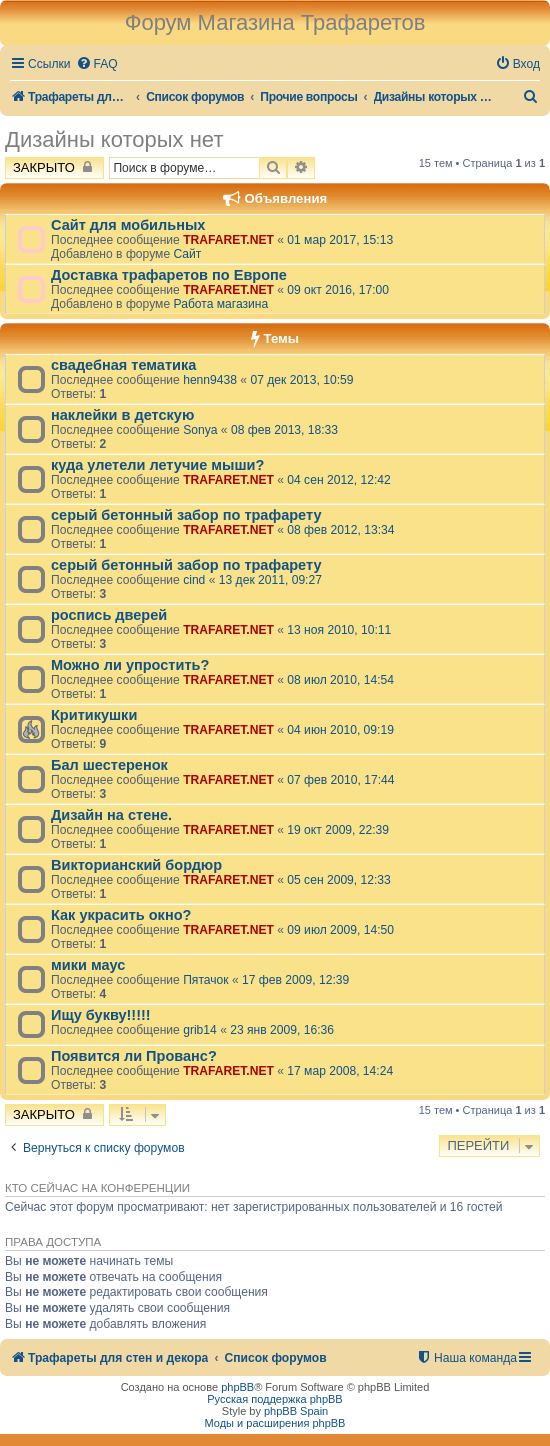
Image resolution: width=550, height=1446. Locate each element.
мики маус (88, 965)
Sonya (200, 430)
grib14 (200, 1030)
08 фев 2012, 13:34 (340, 530)
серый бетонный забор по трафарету (186, 515)
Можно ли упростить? (130, 665)
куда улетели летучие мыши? (157, 465)
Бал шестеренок (109, 765)
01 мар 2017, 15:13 (340, 240)
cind (194, 580)
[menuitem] (97, 64)
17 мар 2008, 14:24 (340, 1071)
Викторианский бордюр (136, 865)
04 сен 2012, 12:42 (339, 480)
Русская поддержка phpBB (274, 1399)
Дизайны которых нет (114, 139)
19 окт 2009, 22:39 (338, 830)
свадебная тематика (123, 365)
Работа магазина (220, 304)
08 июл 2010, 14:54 (340, 680)
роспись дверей (109, 615)
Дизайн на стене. (111, 815)
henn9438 (210, 380)
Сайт (187, 254)
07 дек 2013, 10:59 (301, 380)
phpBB (237, 1387)
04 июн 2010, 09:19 (340, 730)
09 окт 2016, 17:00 (338, 290)
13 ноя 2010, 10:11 (339, 630)
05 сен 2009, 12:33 (339, 880)
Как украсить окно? (121, 915)
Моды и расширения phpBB (275, 1423)
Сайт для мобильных (128, 225)
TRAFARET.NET (228, 240)
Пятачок (205, 980)
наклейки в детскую (122, 415)
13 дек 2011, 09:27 (270, 580)
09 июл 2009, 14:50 (340, 930)
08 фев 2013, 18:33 (284, 430)
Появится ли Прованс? (134, 1056)
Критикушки (94, 715)
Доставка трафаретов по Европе (169, 275)
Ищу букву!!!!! (101, 1015)
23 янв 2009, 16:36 (282, 1030)
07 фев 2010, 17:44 (340, 780)
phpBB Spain (296, 1411)
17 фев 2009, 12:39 (295, 980)
